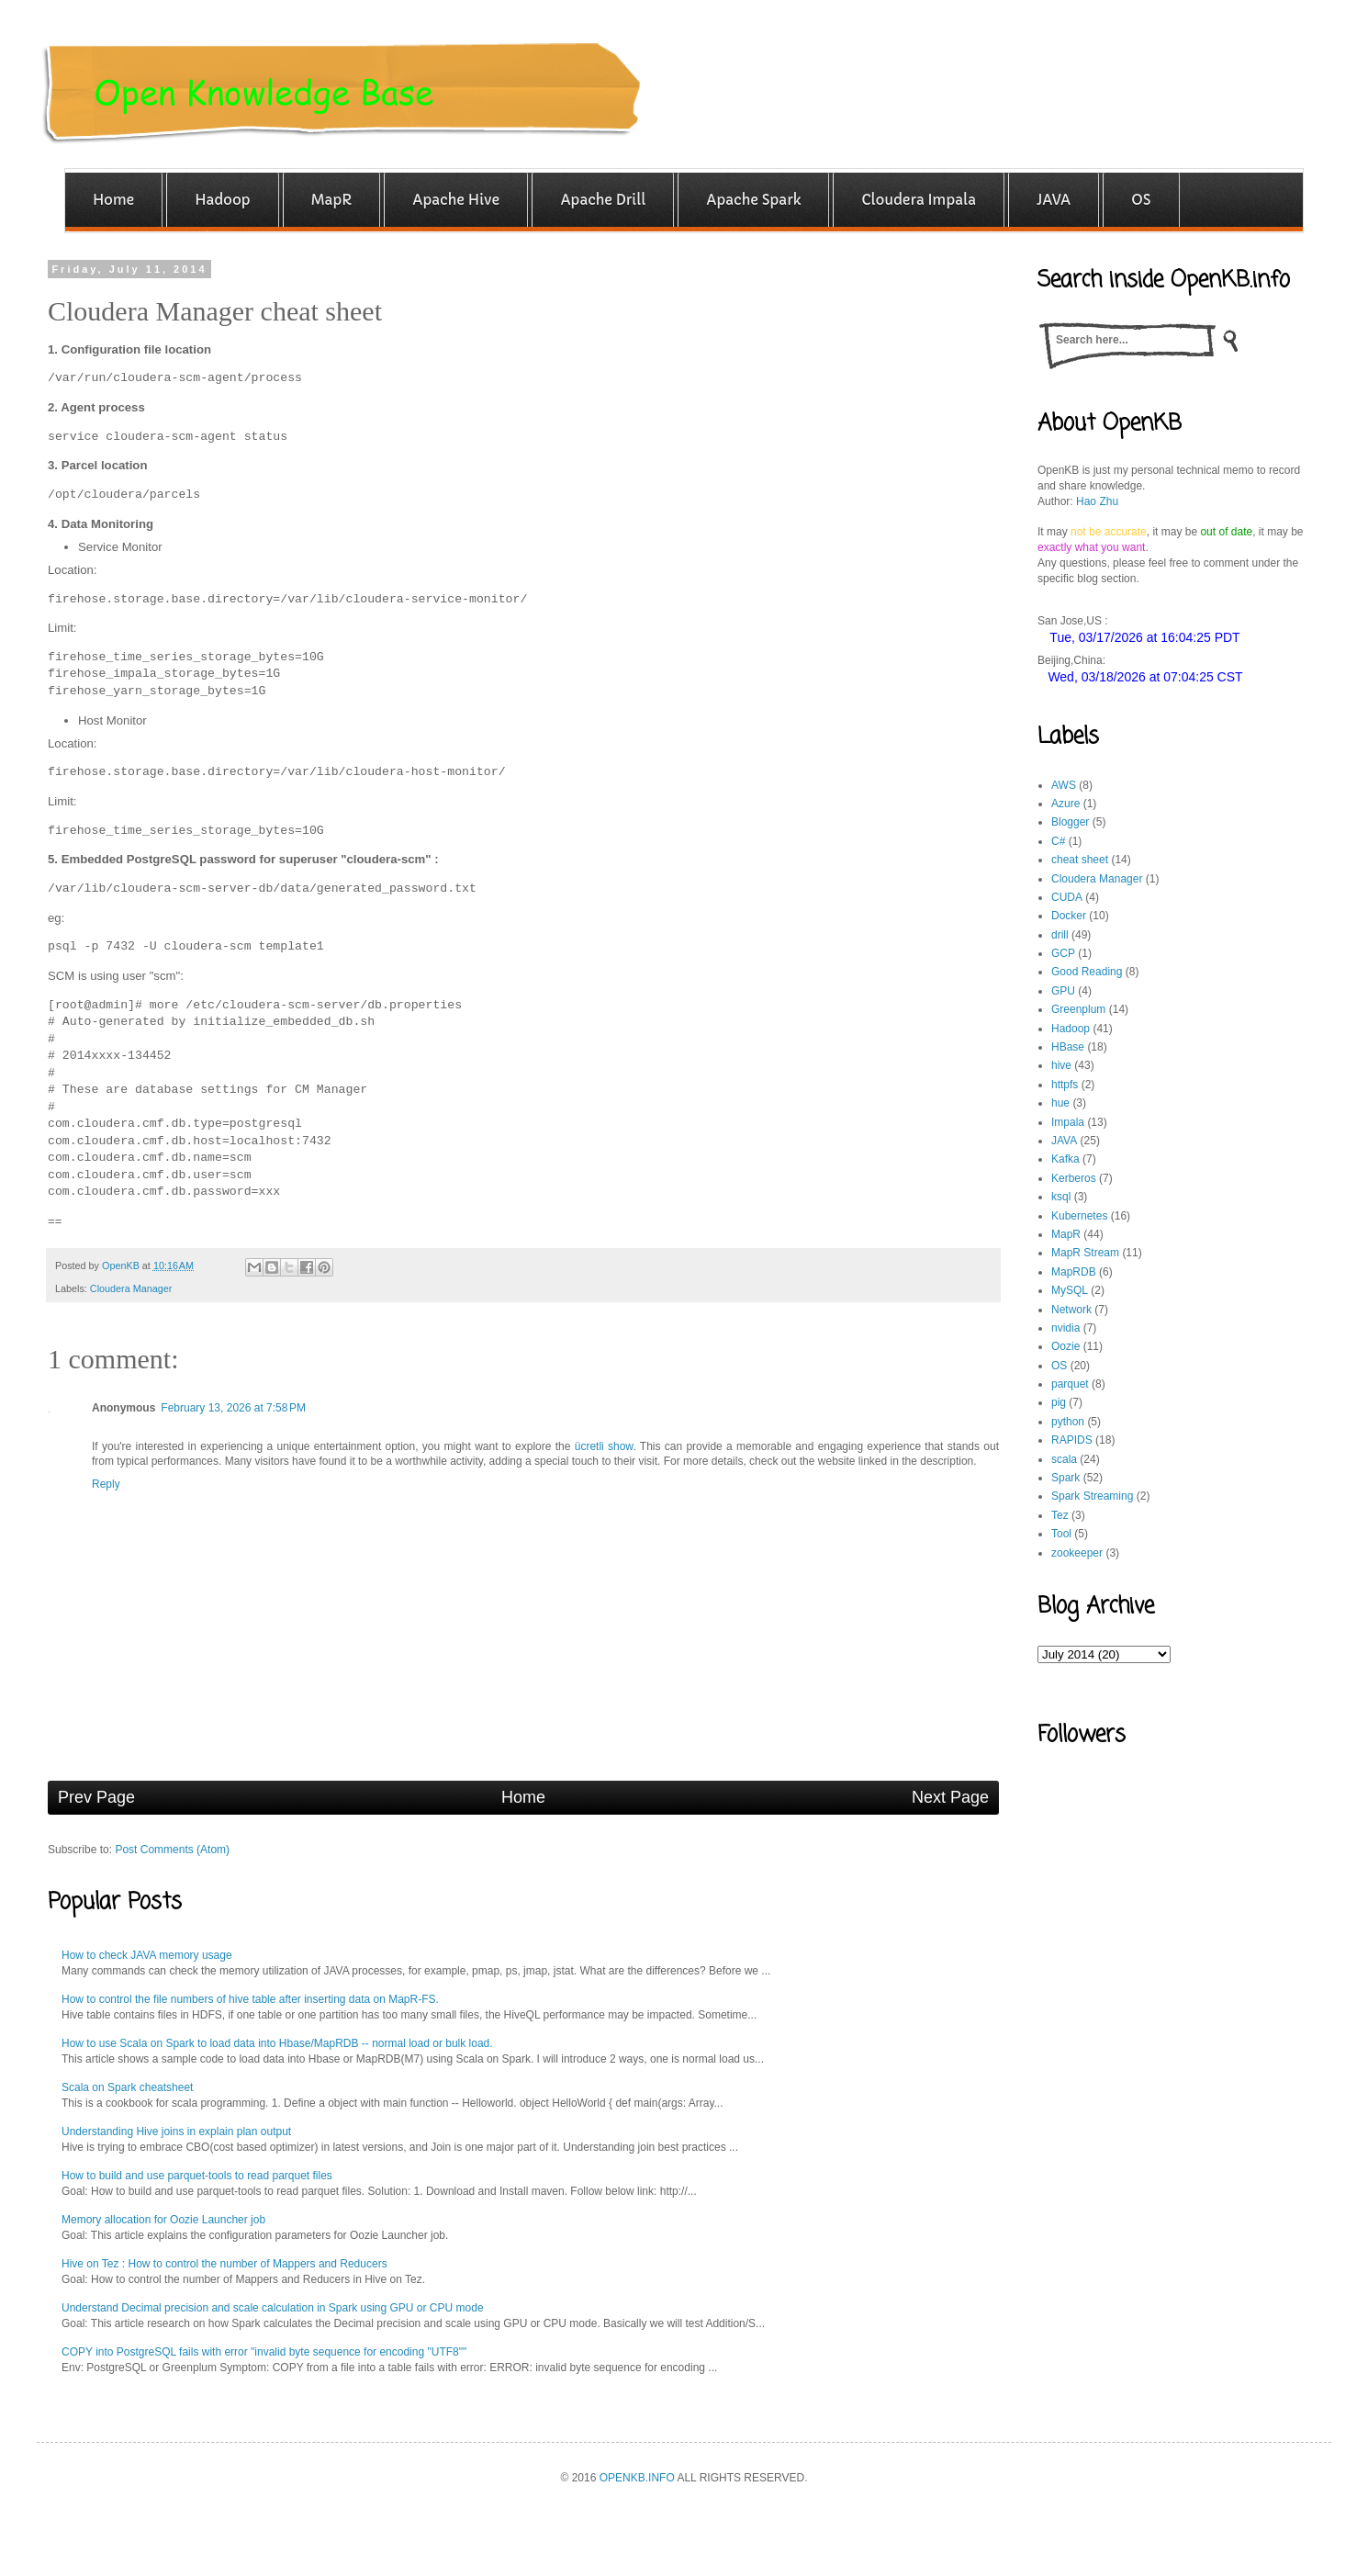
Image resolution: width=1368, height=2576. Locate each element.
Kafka (1065, 1159)
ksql (1061, 1196)
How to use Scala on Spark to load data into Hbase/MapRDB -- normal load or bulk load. (277, 2043)
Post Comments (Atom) (172, 1849)
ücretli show (604, 1446)
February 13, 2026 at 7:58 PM (233, 1407)
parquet (1070, 1384)
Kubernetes (1079, 1215)
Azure (1065, 803)
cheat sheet (1079, 859)
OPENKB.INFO (637, 2477)
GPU (1063, 990)
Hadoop (1070, 1028)
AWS (1063, 785)
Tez (1060, 1515)
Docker (1068, 915)
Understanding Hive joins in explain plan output (176, 2131)
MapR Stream (1085, 1252)
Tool (1061, 1533)
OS (1059, 1365)
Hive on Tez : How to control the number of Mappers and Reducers (224, 2263)
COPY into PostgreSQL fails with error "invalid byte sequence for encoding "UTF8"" (264, 2351)
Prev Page (96, 1797)
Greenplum (1078, 1009)
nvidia (1065, 1328)
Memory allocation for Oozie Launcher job (163, 2219)
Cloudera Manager (131, 1288)
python (1067, 1421)
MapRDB (1073, 1272)
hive (1061, 1065)
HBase (1067, 1047)
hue (1060, 1103)
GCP (1063, 953)
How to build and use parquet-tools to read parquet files (197, 2175)
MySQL (1069, 1290)
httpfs (1064, 1084)
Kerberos (1073, 1178)
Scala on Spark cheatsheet (127, 2087)
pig (1058, 1402)
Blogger (1070, 822)
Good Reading (1086, 971)
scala (1064, 1459)
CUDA (1066, 897)
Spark (1065, 1477)
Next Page (950, 1797)
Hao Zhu (1097, 501)
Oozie (1065, 1346)
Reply (106, 1484)
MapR (1066, 1234)
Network (1071, 1309)
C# (1058, 841)
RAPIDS (1072, 1440)
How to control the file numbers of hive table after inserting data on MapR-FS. (250, 1999)
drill (1060, 934)
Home (523, 1797)
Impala (1067, 1122)
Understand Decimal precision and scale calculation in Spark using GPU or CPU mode (273, 2307)
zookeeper (1077, 1553)
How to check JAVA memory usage (147, 1955)
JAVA (1064, 1140)
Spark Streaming (1092, 1496)
